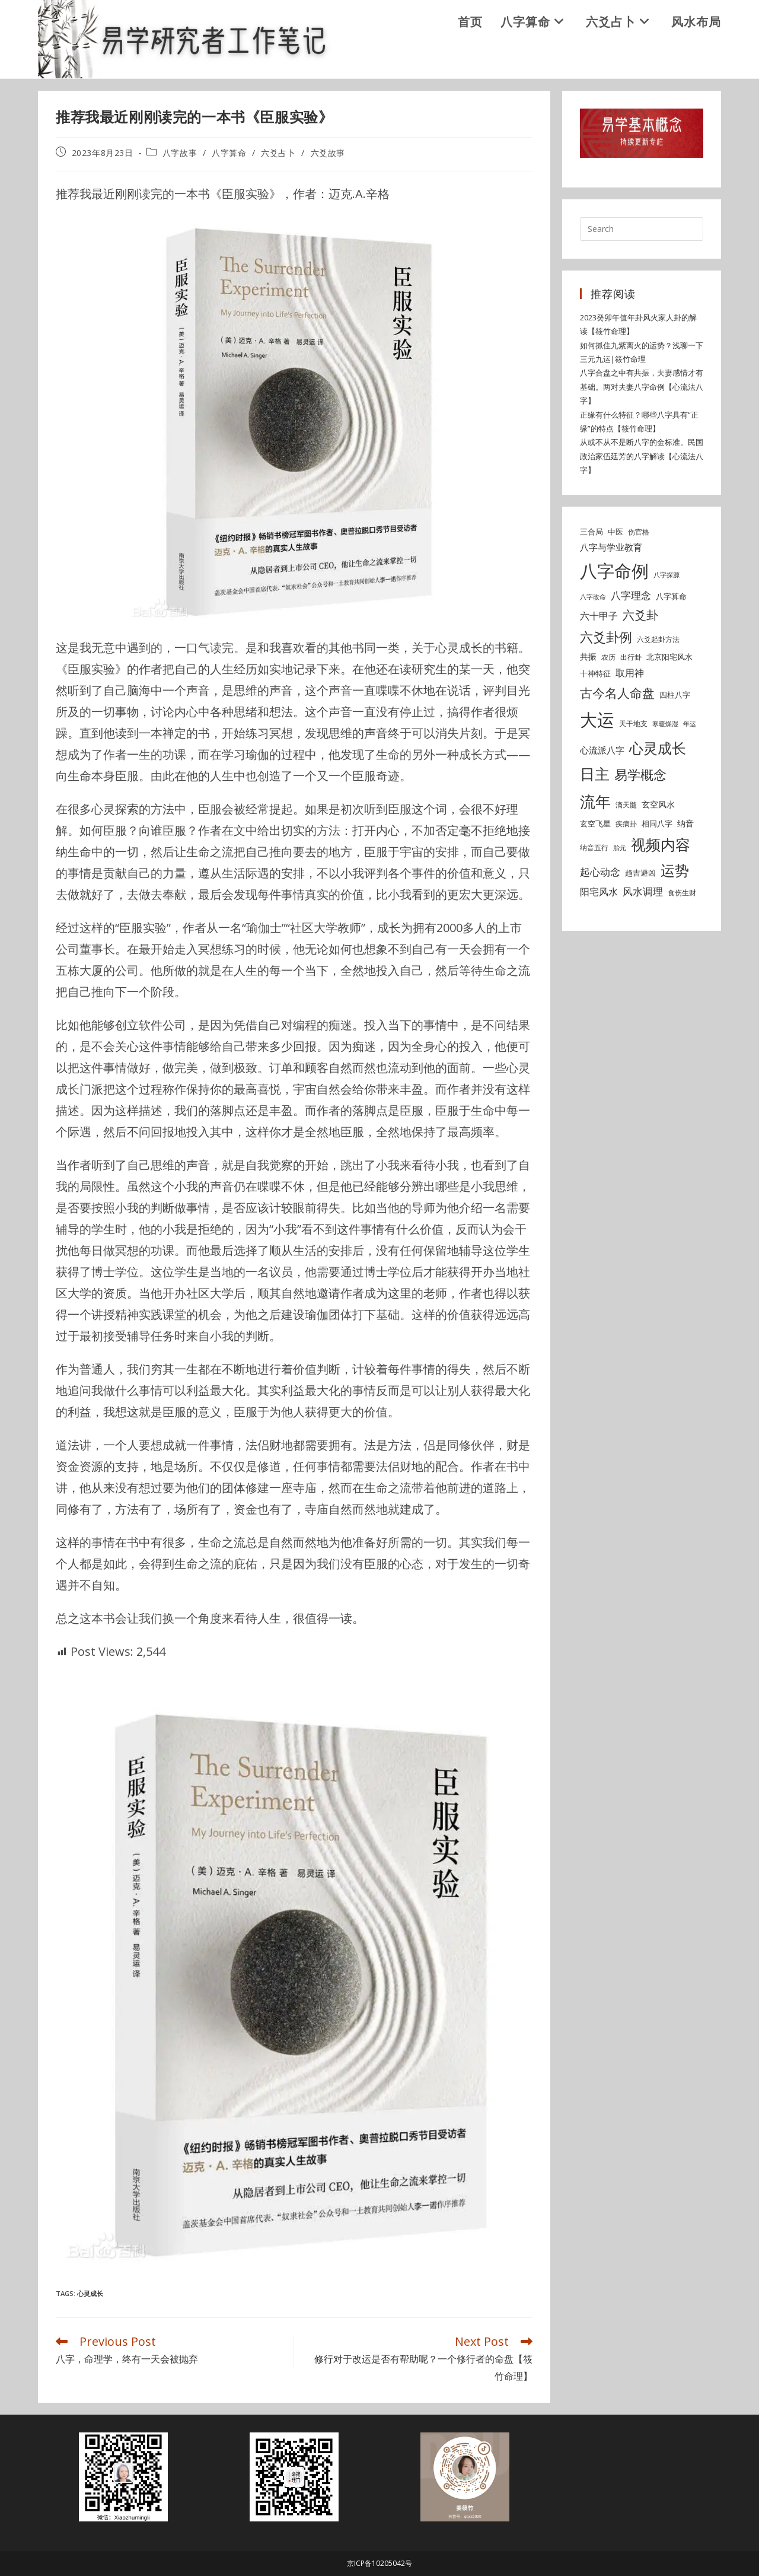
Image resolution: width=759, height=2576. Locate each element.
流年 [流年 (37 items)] (595, 801)
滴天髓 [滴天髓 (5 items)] (626, 805)
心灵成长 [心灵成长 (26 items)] (657, 748)
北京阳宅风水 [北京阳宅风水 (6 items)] (669, 656)
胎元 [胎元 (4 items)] (619, 848)
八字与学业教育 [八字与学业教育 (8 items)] (611, 547)
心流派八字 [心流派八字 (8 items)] (602, 750)
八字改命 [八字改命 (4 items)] (593, 597)
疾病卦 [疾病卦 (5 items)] (626, 824)
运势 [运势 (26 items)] (675, 870)
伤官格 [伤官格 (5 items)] (638, 532)
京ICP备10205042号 (379, 2563)
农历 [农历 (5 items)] (608, 657)
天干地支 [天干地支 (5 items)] (633, 723)
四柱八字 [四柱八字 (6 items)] (674, 694)
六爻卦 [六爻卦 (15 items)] (640, 615)
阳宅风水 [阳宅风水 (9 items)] (599, 891)
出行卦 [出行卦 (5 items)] (631, 657)
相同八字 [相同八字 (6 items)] (657, 823)
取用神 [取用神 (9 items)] (630, 672)
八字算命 (229, 152)
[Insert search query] (641, 229)
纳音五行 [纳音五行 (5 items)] (594, 847)
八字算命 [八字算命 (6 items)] (671, 596)
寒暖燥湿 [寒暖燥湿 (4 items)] (665, 724)
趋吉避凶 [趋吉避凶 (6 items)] (640, 872)
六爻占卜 (278, 152)
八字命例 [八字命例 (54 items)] (614, 571)
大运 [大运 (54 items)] (597, 720)
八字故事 (179, 152)
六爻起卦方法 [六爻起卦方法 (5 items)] (658, 639)
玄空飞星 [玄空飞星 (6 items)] (595, 823)
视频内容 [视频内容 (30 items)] (660, 844)
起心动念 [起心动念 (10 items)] (600, 872)
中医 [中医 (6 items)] (615, 531)
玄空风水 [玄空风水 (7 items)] (658, 804)
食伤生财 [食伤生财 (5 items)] (682, 893)
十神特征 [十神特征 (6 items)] (595, 673)
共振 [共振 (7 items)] (588, 656)
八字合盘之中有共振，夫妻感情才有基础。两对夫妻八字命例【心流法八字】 (641, 386)
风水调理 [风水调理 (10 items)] (643, 891)
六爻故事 (328, 152)
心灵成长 (90, 2293)
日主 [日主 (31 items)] (595, 774)
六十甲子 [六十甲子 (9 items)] (599, 615)
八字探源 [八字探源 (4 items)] (666, 575)
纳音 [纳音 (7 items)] (685, 823)
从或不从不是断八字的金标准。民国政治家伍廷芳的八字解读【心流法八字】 (641, 456)
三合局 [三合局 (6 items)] (591, 531)
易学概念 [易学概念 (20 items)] (640, 774)
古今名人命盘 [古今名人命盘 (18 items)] (617, 692)
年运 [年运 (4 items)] (689, 724)
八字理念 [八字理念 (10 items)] (631, 595)
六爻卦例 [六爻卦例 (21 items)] (606, 636)
